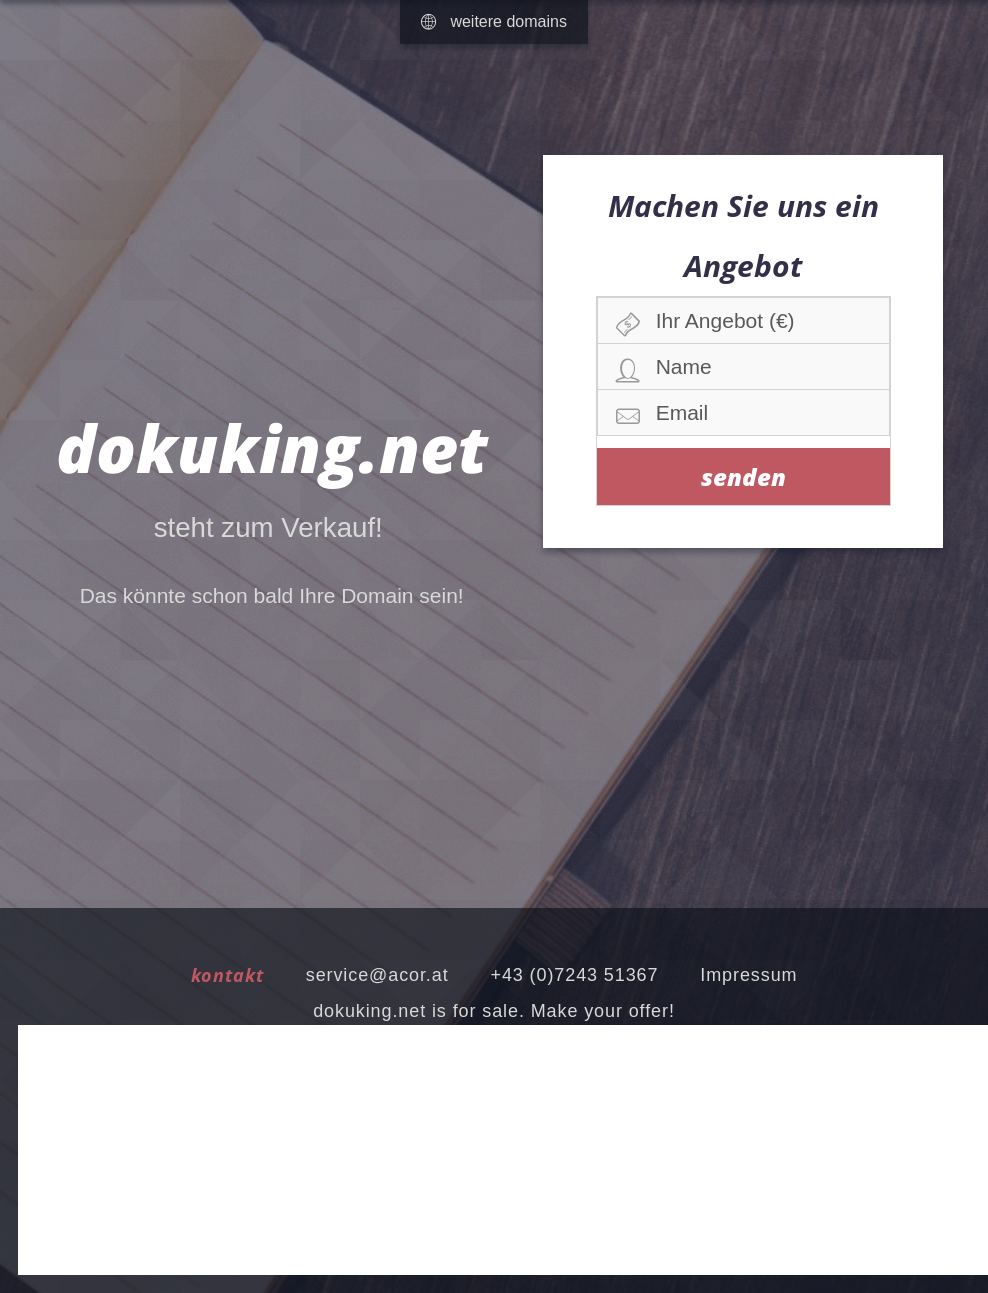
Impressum (748, 975)
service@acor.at (377, 975)
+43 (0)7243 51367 (574, 975)
